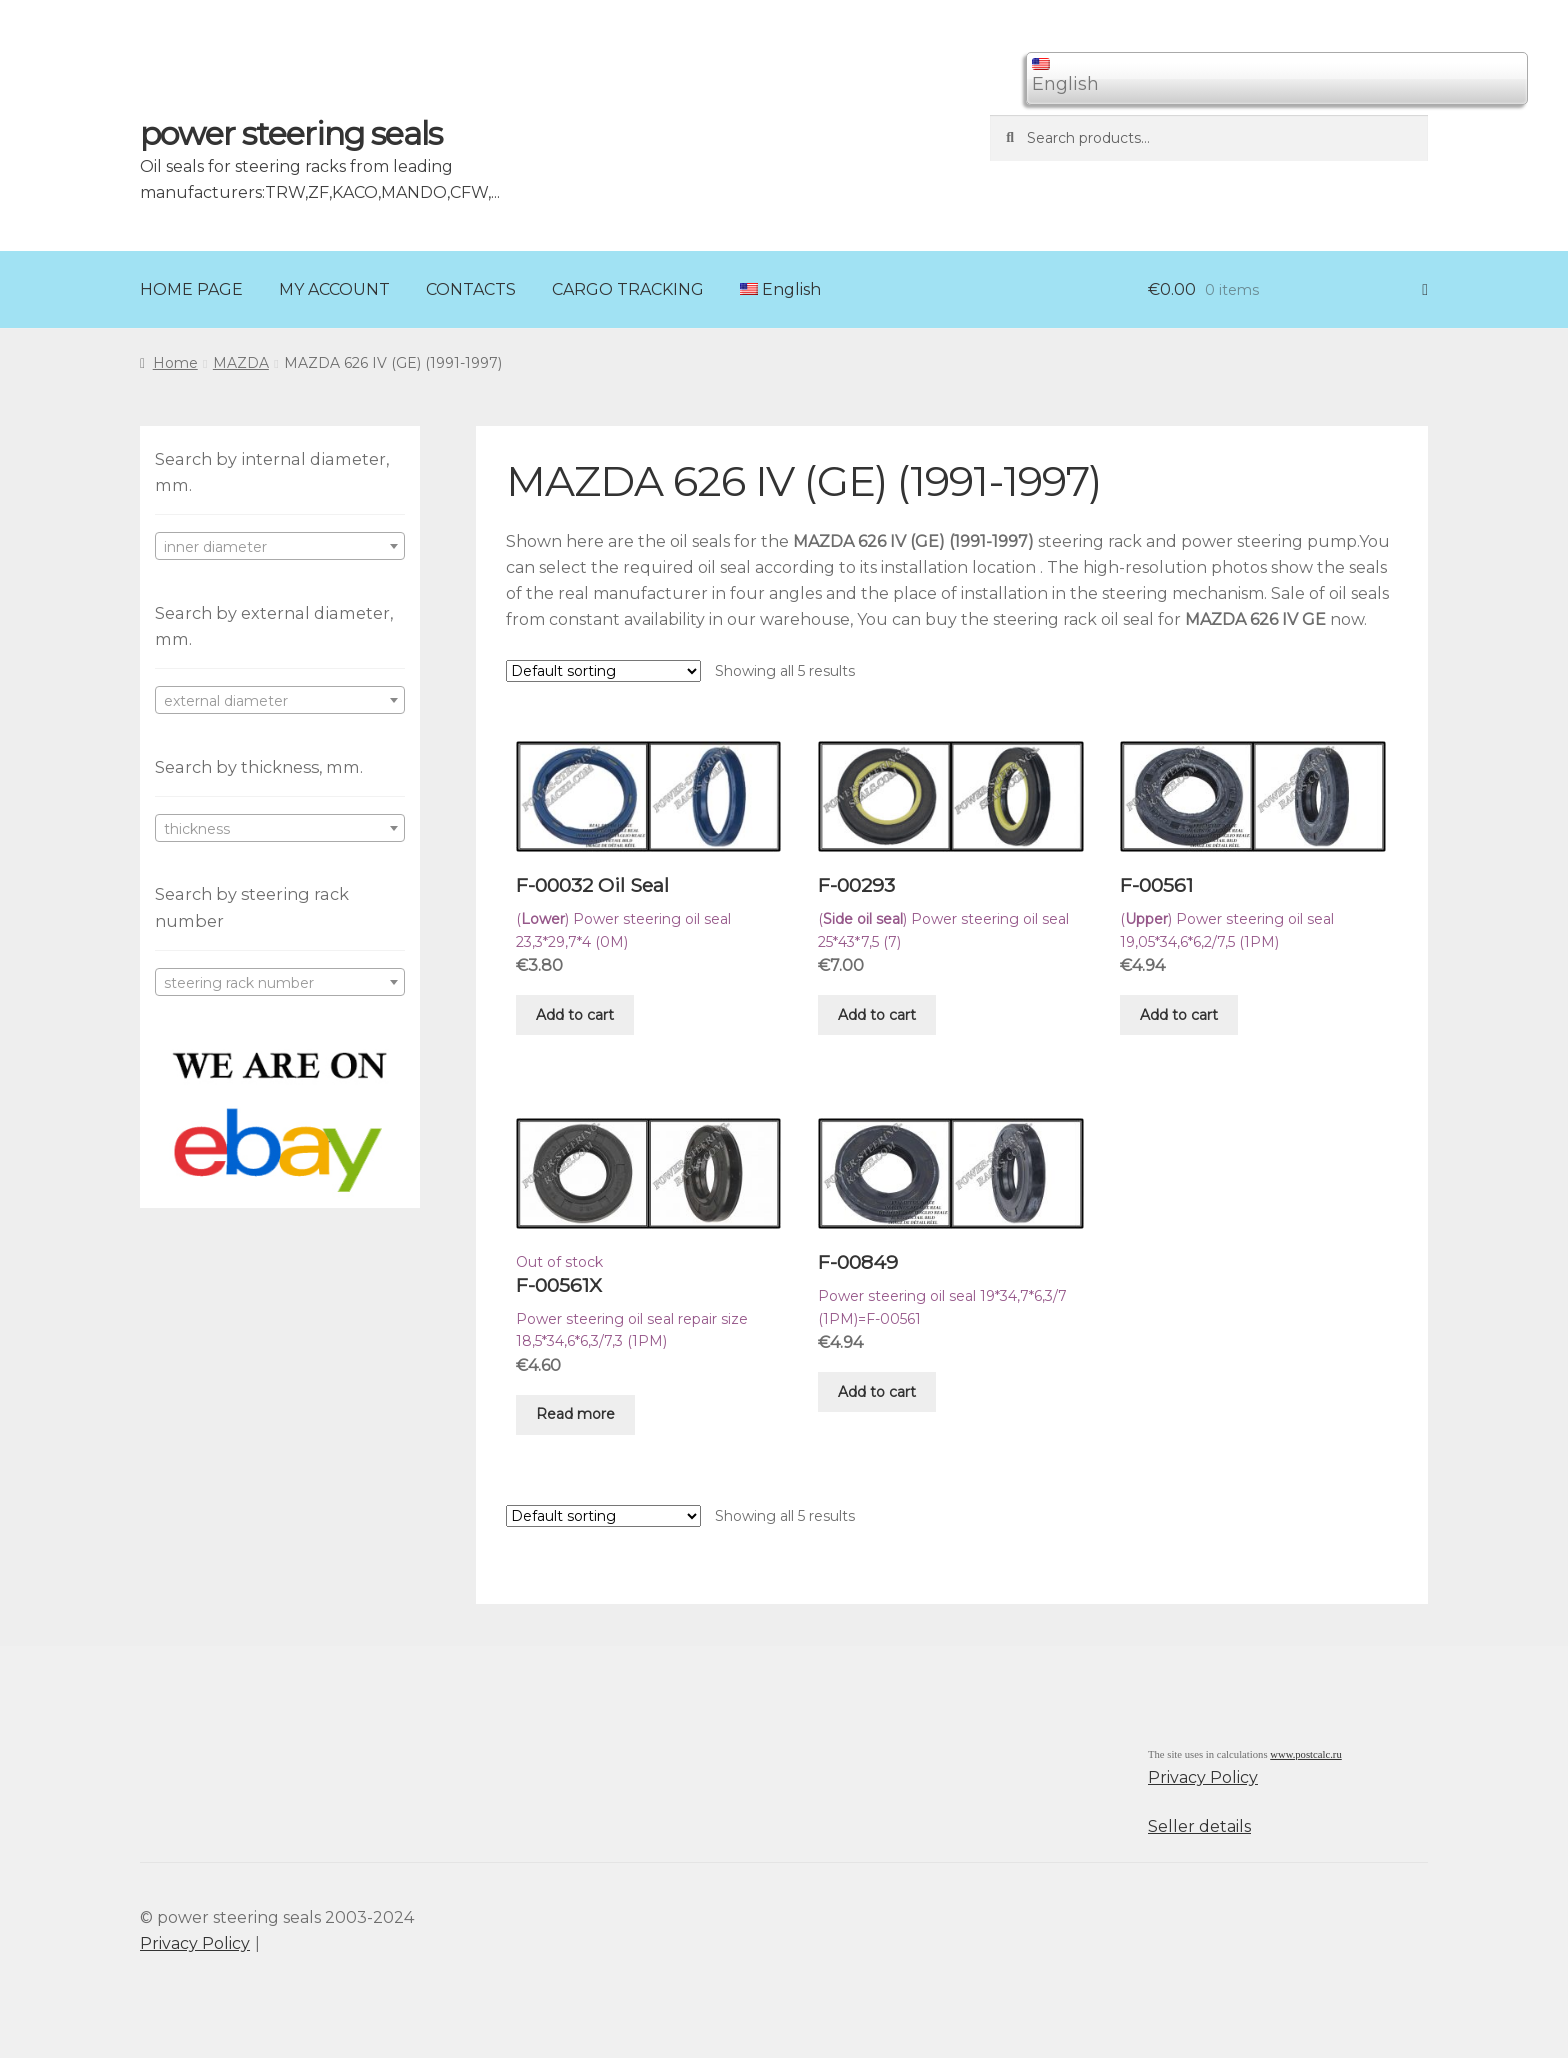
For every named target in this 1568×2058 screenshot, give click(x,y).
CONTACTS (471, 289)
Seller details (1199, 1826)
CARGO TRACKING (628, 289)
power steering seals (291, 133)
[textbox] (280, 547)
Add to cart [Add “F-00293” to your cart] (877, 1015)
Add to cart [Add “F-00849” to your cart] (877, 1392)
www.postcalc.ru (1306, 1754)
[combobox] (280, 546)
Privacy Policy (1203, 1777)
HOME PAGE (191, 289)
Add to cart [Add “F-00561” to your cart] (1179, 1015)
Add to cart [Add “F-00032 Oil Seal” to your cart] (575, 1015)
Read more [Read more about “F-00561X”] (575, 1414)
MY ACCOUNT (334, 289)
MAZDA (241, 363)
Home (175, 363)
